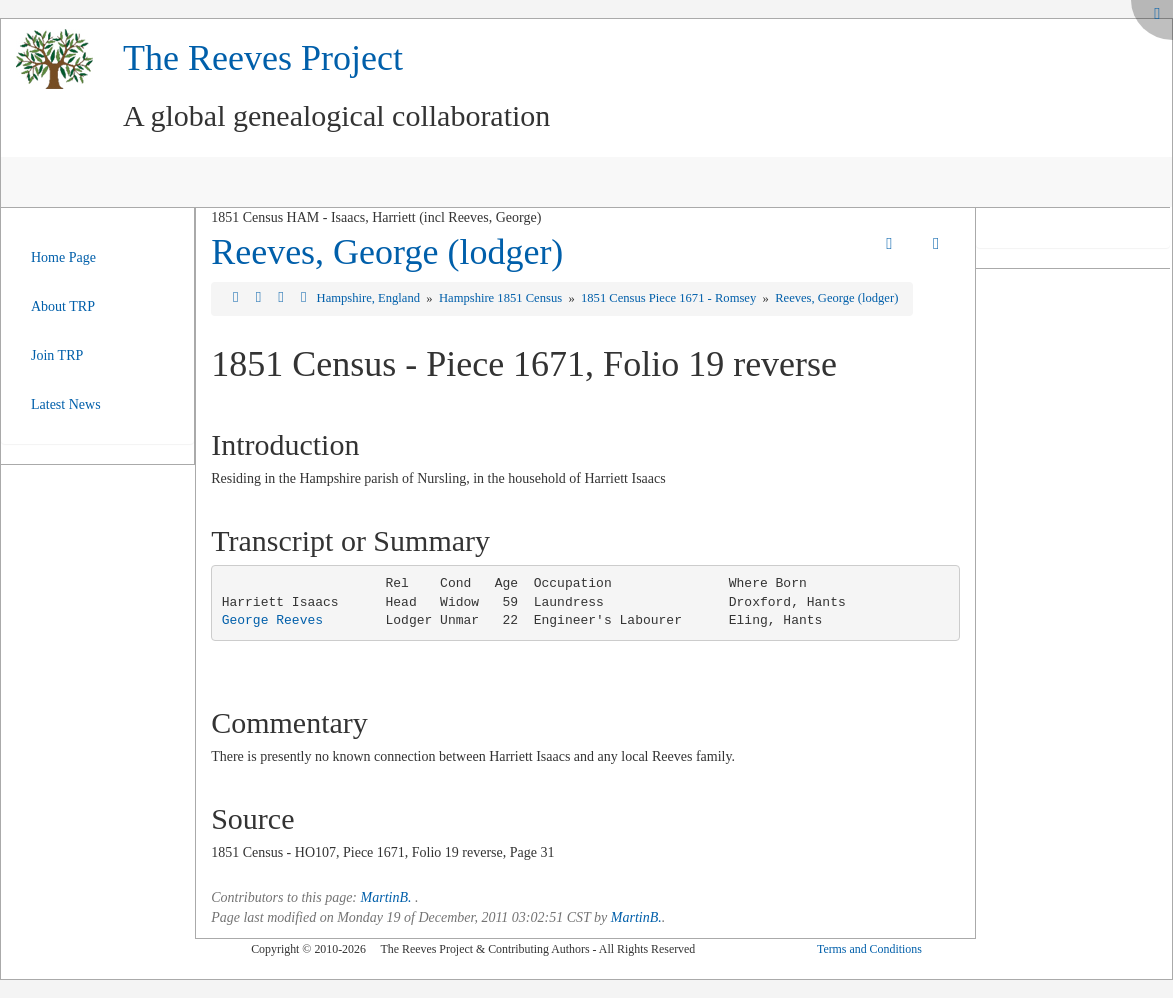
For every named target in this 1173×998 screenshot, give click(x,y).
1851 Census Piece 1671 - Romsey (670, 298)
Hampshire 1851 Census (502, 298)
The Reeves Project (263, 58)
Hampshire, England (370, 298)
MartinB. (386, 897)
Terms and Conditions (869, 949)
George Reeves (272, 620)
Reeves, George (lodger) (387, 252)
